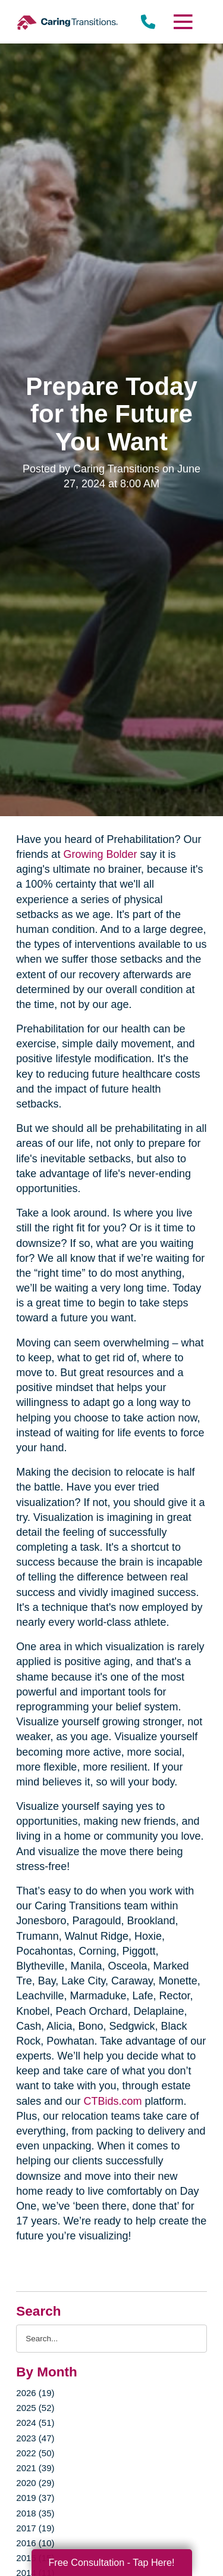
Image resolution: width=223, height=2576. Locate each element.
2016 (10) (35, 2543)
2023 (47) (35, 2438)
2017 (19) (35, 2528)
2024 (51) (35, 2423)
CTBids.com (112, 2101)
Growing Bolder (100, 854)
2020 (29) (35, 2483)
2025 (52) (35, 2408)
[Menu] (181, 22)
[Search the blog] (111, 2339)
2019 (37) (35, 2498)
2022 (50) (35, 2453)
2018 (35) (35, 2513)
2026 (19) (35, 2393)
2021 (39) (35, 2468)
